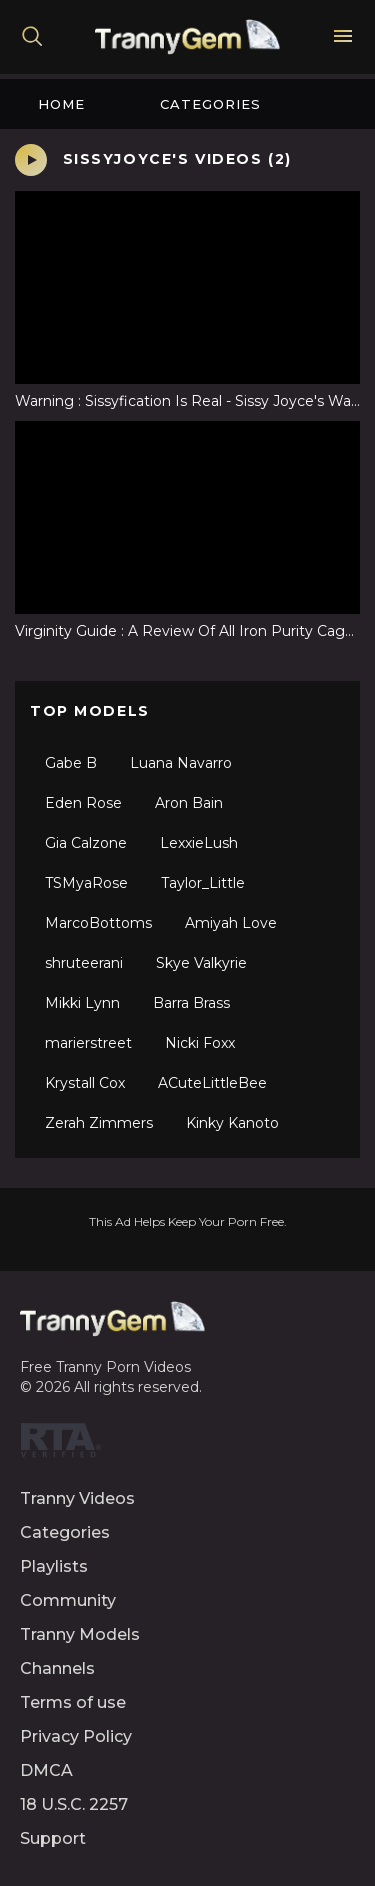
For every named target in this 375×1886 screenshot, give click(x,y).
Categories (210, 104)
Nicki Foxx (200, 1043)
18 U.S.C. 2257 (74, 1804)
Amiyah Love (231, 923)
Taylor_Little (203, 883)
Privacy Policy (76, 1736)
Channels (57, 1668)
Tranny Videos (77, 1498)
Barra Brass (191, 1003)
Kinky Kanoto (232, 1123)
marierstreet (88, 1043)
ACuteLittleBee (212, 1083)
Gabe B (71, 763)
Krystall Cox (85, 1083)
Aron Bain (189, 803)
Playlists (54, 1566)
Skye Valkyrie (201, 963)
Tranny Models (80, 1634)
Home (61, 104)
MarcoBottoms (98, 923)
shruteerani (84, 963)
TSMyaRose (86, 883)
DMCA (46, 1770)
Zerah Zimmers (99, 1123)
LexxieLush (199, 843)
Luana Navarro (181, 763)
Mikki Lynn (82, 1003)
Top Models (90, 711)
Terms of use (73, 1702)
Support (53, 1838)
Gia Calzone (86, 843)
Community (68, 1600)
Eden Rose (83, 803)
